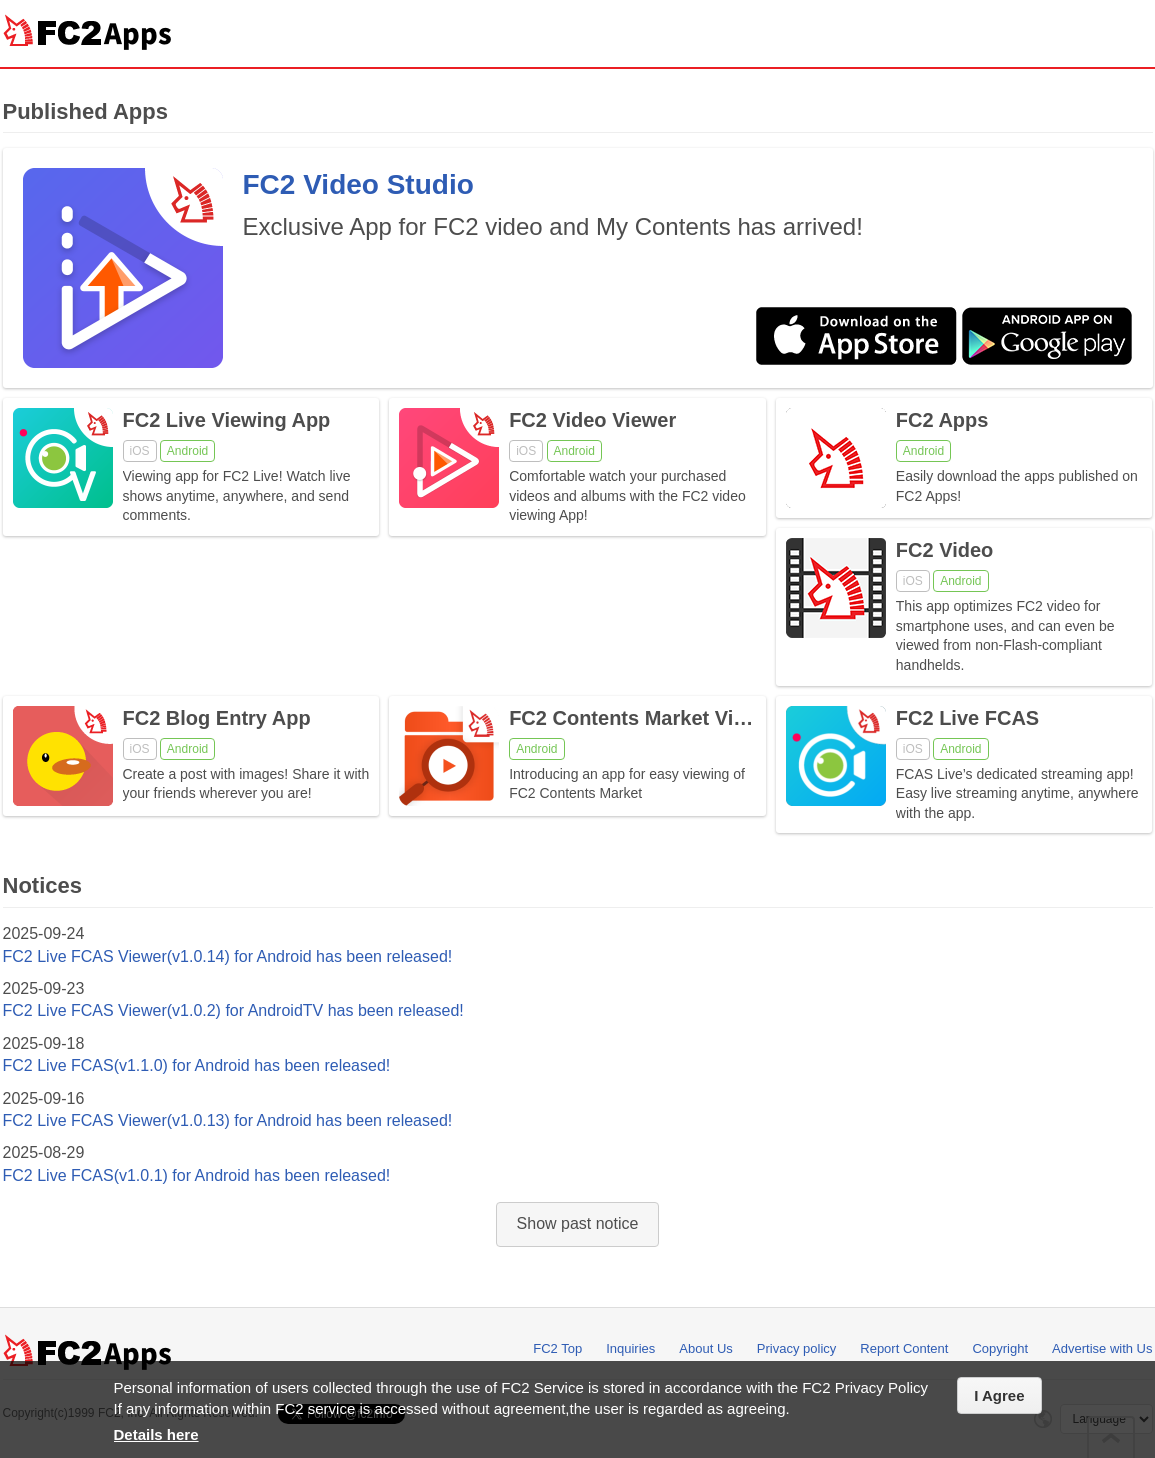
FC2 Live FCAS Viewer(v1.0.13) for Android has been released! (228, 1120)
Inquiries (630, 1348)
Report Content (904, 1348)
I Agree (999, 1395)
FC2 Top (557, 1348)
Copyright (1000, 1348)
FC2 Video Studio (358, 184)
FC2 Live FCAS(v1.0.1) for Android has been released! (197, 1175)
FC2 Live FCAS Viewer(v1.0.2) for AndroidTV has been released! (233, 1010)
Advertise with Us (1102, 1348)
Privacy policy (796, 1348)
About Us (705, 1348)
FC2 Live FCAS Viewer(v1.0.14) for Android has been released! (228, 956)
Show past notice (578, 1223)
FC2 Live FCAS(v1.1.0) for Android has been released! (197, 1065)
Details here (156, 1434)
